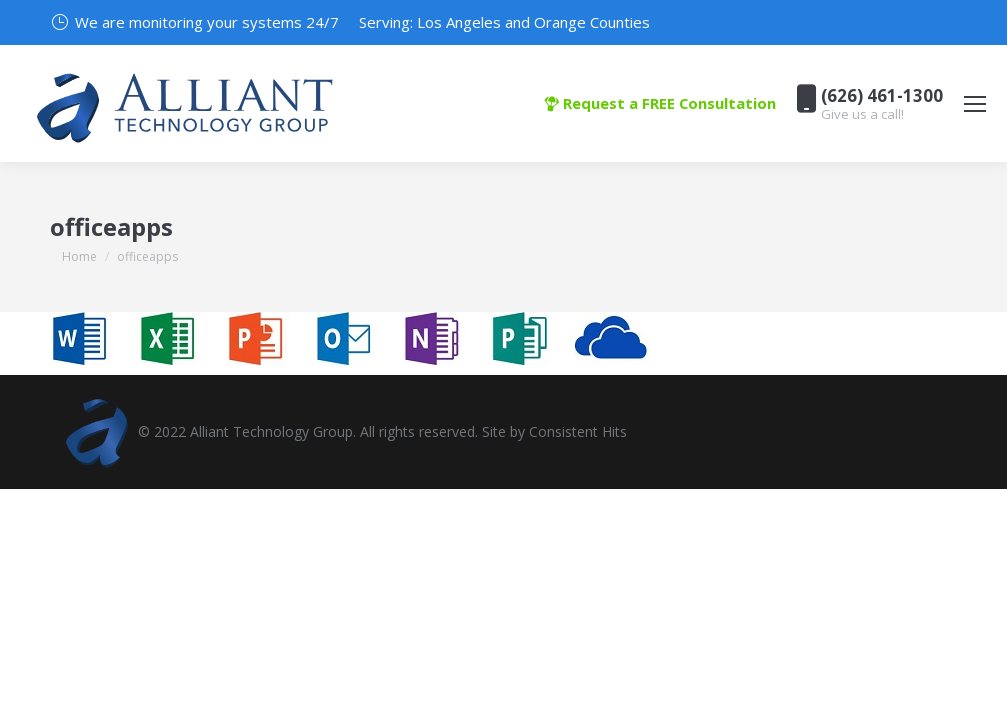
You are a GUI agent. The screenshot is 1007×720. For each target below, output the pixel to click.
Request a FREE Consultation (660, 103)
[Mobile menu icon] (975, 104)
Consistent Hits (578, 431)
